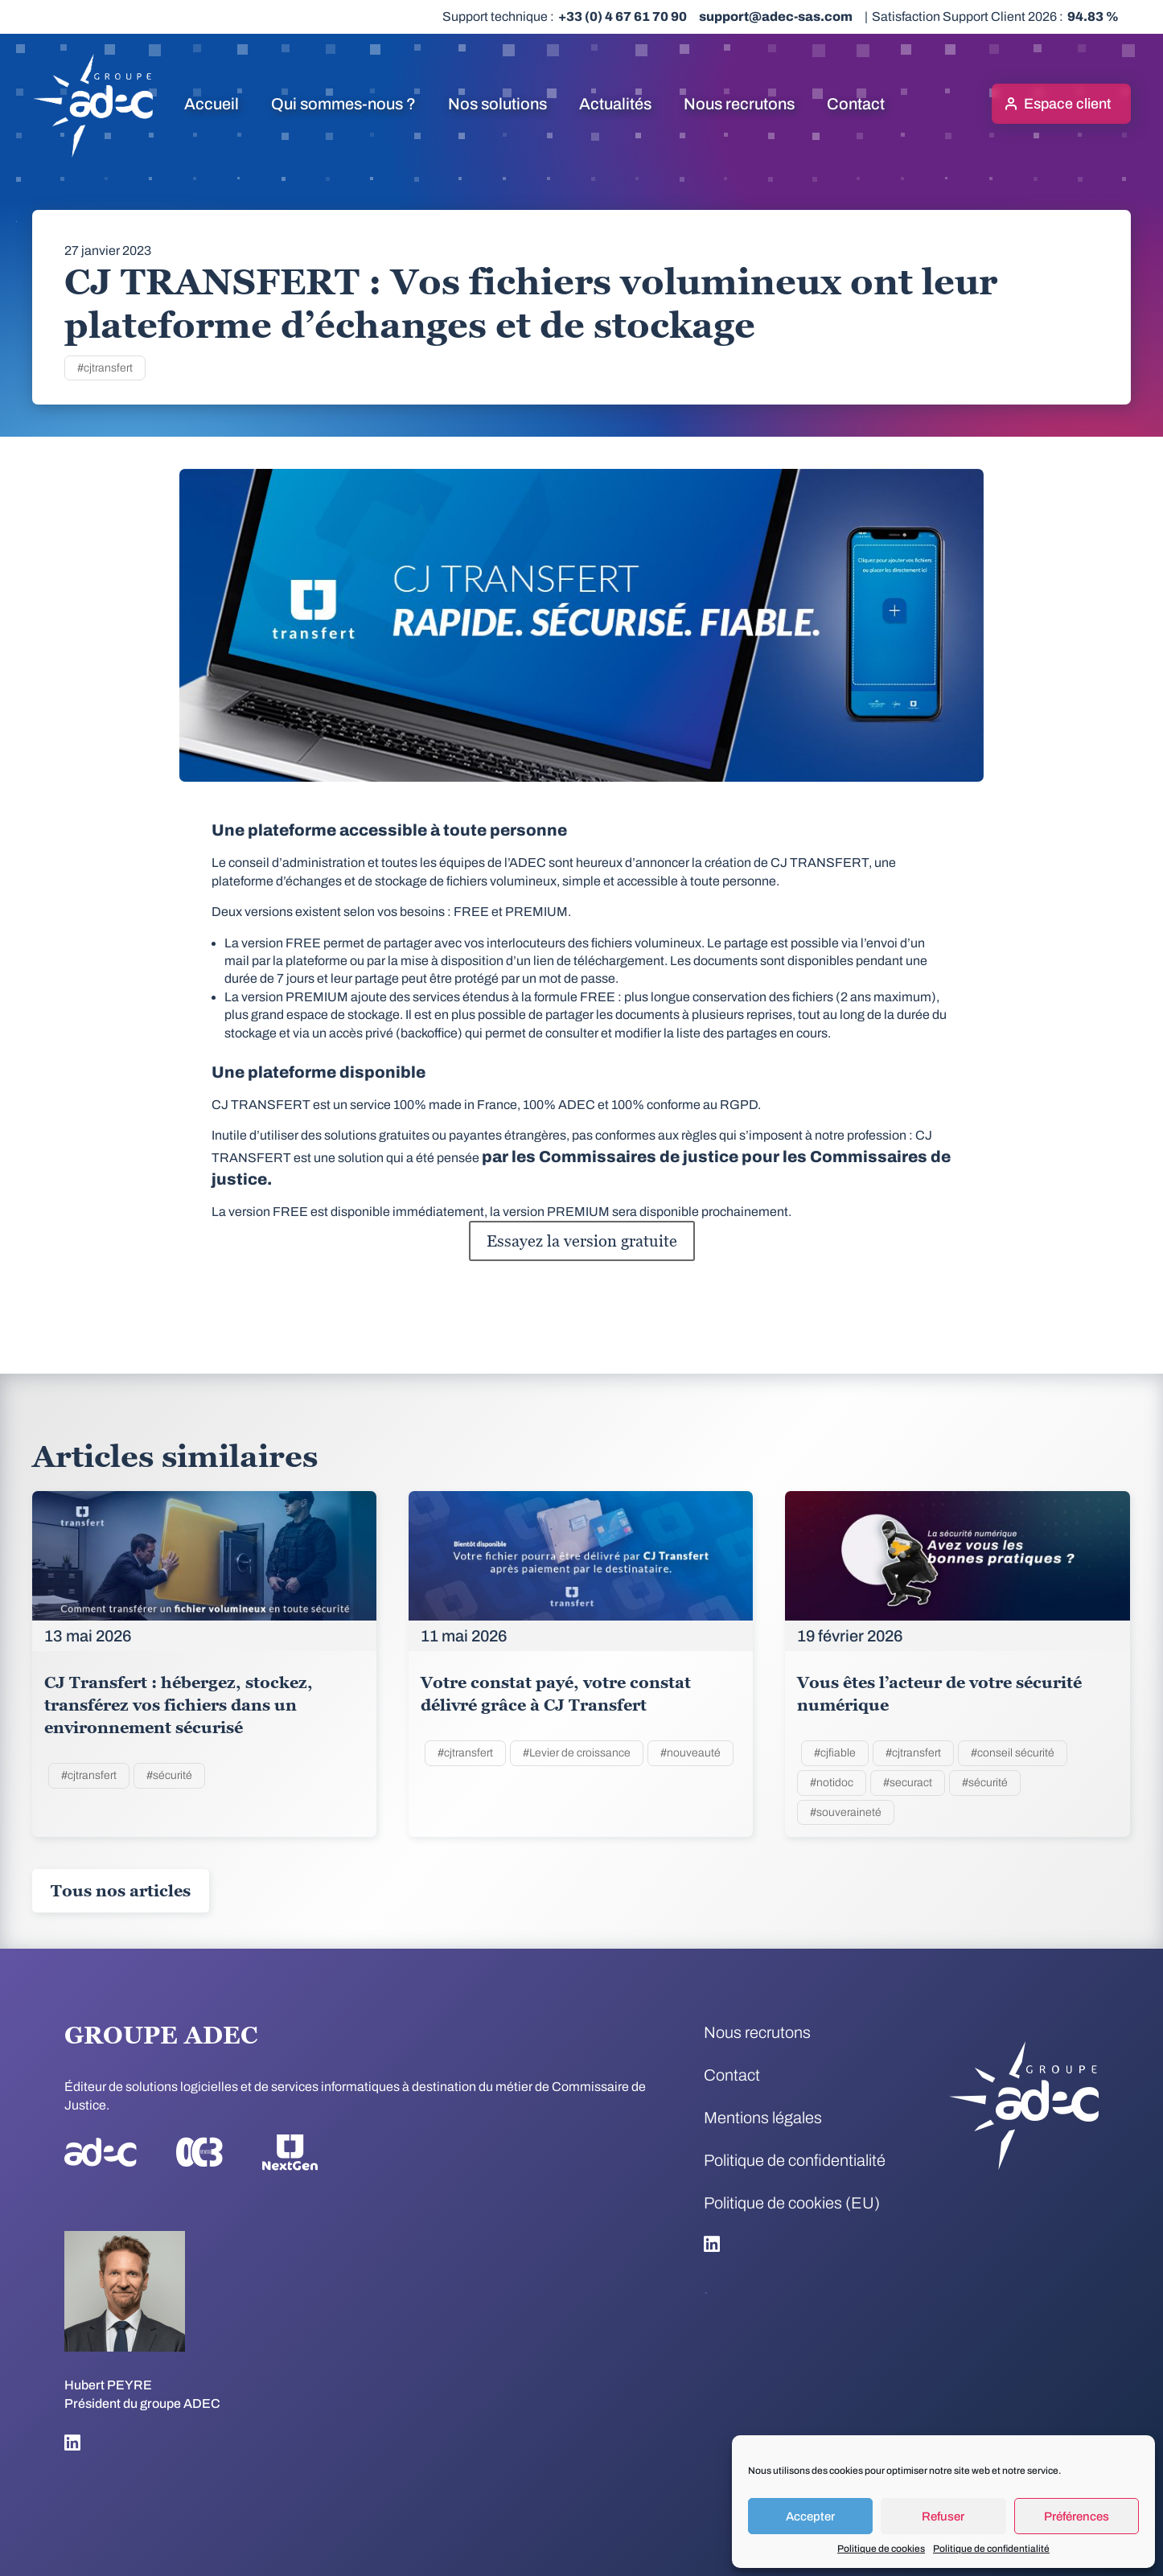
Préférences (1076, 2516)
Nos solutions (497, 104)
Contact (856, 104)
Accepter (810, 2516)
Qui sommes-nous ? (343, 104)
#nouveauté (690, 1753)
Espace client (1067, 104)
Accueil (211, 104)
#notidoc (831, 1783)
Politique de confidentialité (991, 2548)
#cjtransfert (105, 368)
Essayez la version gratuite (582, 1241)
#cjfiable (835, 1753)
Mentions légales (763, 2117)
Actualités (615, 104)
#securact (907, 1783)
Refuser (943, 2516)
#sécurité (169, 1775)
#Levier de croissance (577, 1753)
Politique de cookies (881, 2548)
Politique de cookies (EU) (792, 2203)
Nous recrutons (739, 104)
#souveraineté (845, 1812)
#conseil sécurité (1012, 1753)
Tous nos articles (121, 1891)
